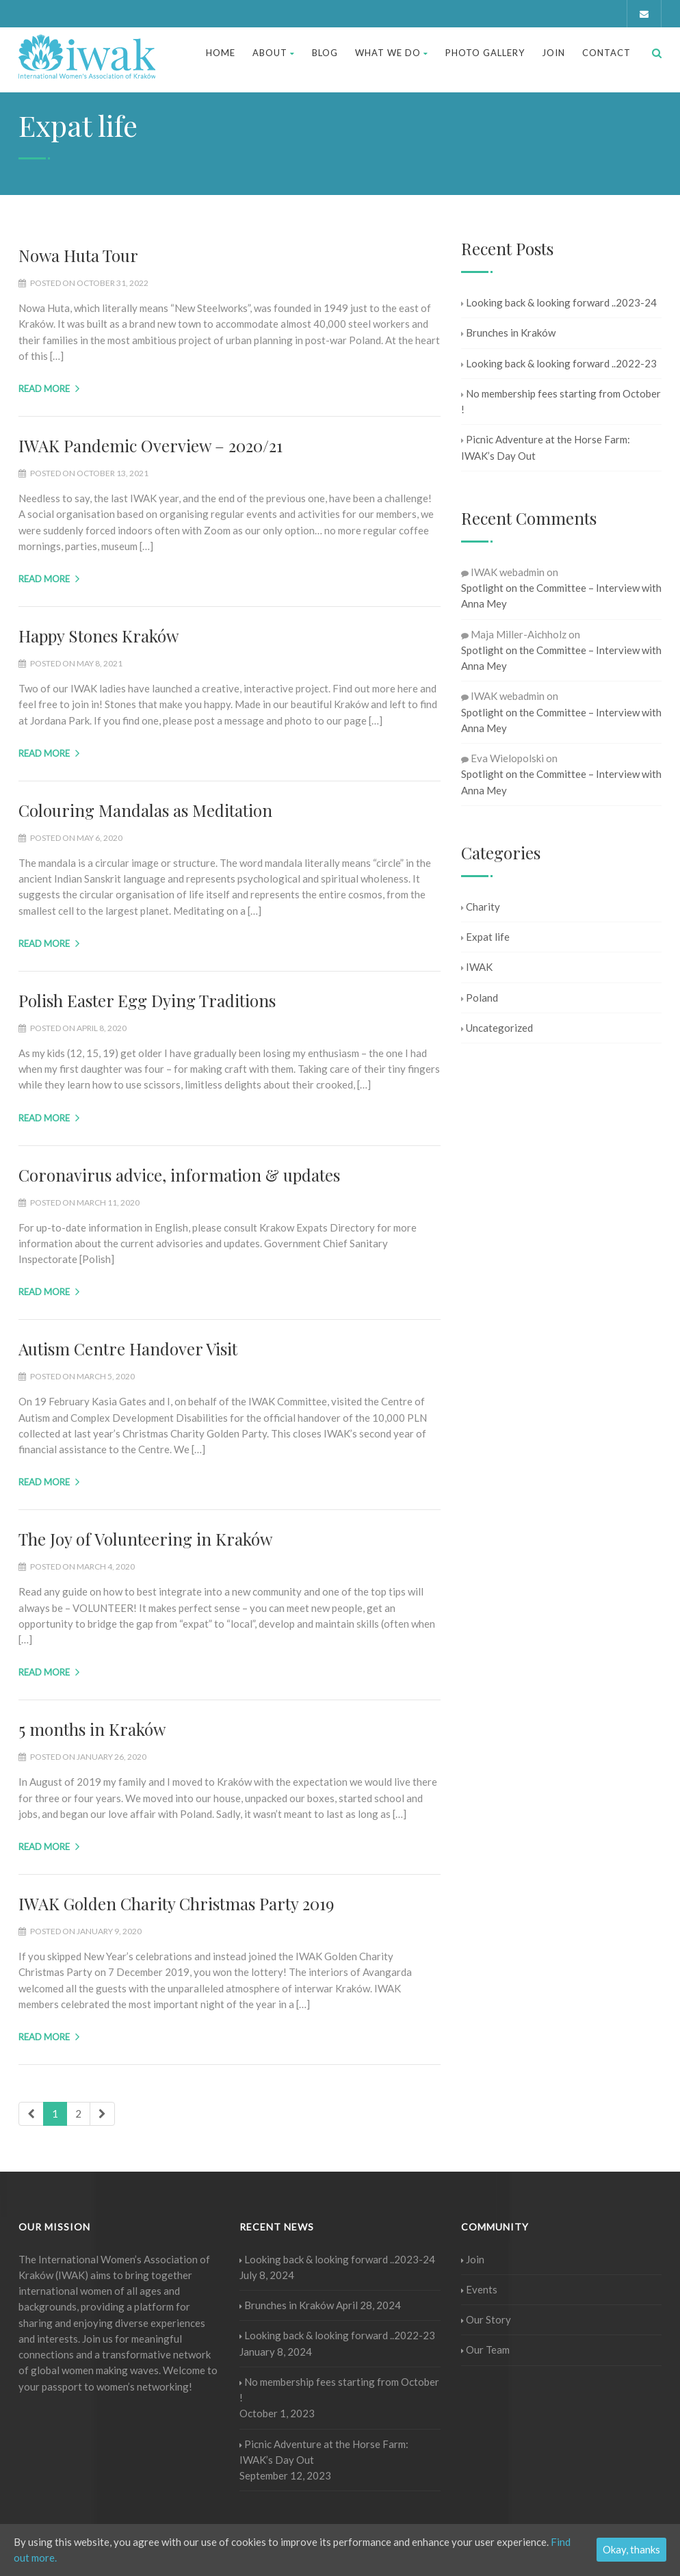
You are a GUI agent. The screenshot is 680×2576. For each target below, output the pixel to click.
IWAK (477, 967)
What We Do (391, 52)
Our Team (485, 2349)
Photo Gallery (485, 52)
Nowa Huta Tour (78, 255)
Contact (606, 52)
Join (553, 52)
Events (479, 2289)
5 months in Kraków (92, 1729)
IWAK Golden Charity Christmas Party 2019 (176, 1903)
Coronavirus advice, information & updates (179, 1175)
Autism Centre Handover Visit (127, 1348)
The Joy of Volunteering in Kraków (145, 1539)
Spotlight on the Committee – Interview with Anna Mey (561, 596)
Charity (480, 906)
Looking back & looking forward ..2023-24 (559, 302)
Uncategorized (497, 1028)
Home (220, 52)
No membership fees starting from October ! (561, 401)
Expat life (485, 937)
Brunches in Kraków (508, 332)
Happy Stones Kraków (98, 636)
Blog (325, 52)
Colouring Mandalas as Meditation (145, 810)
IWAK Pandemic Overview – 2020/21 (150, 445)
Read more (48, 388)
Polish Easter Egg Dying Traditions (147, 1000)
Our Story (486, 2319)
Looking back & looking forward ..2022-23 (559, 363)
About (273, 52)
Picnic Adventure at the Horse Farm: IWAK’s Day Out (545, 447)
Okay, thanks (631, 2549)
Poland (479, 997)
